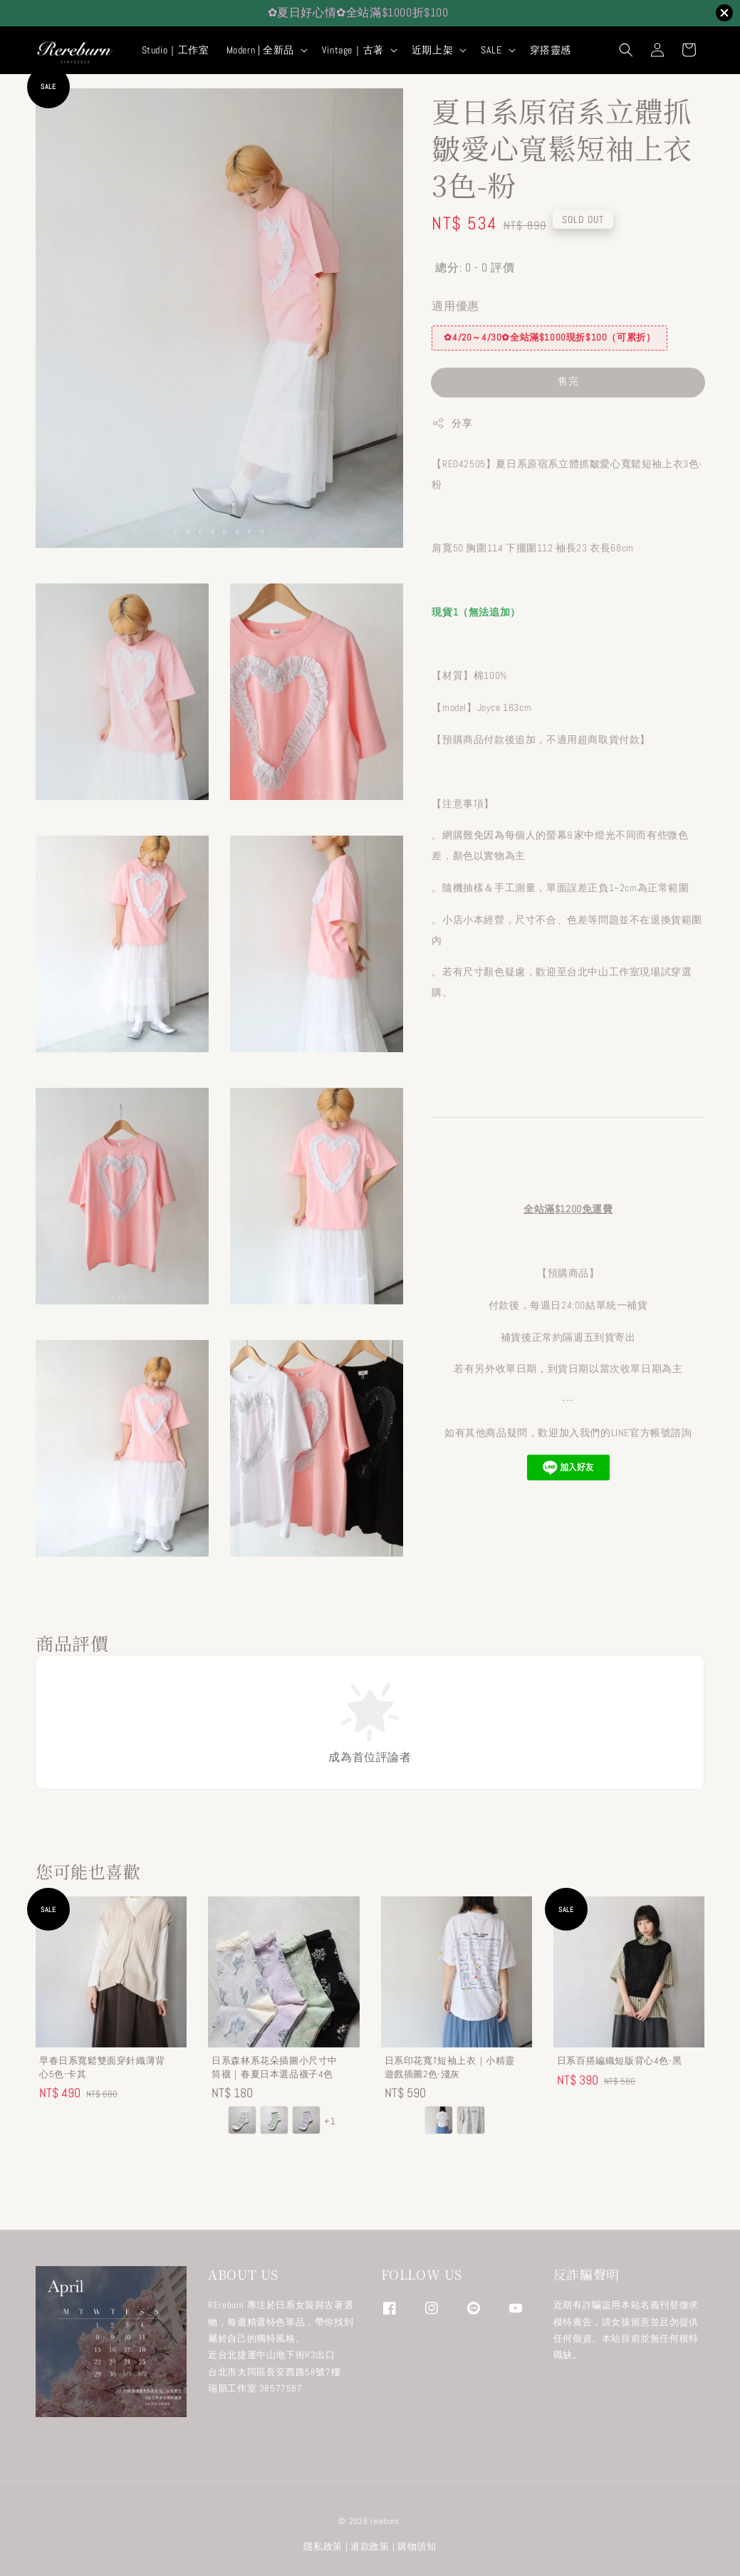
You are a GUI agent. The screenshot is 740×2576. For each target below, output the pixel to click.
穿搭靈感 (550, 49)
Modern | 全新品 (260, 49)
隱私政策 (323, 2546)
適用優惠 (455, 305)
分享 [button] (452, 423)
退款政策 (370, 2546)
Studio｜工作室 (175, 49)
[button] (626, 50)
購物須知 (417, 2546)
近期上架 (432, 49)
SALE (491, 49)
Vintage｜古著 (353, 49)
